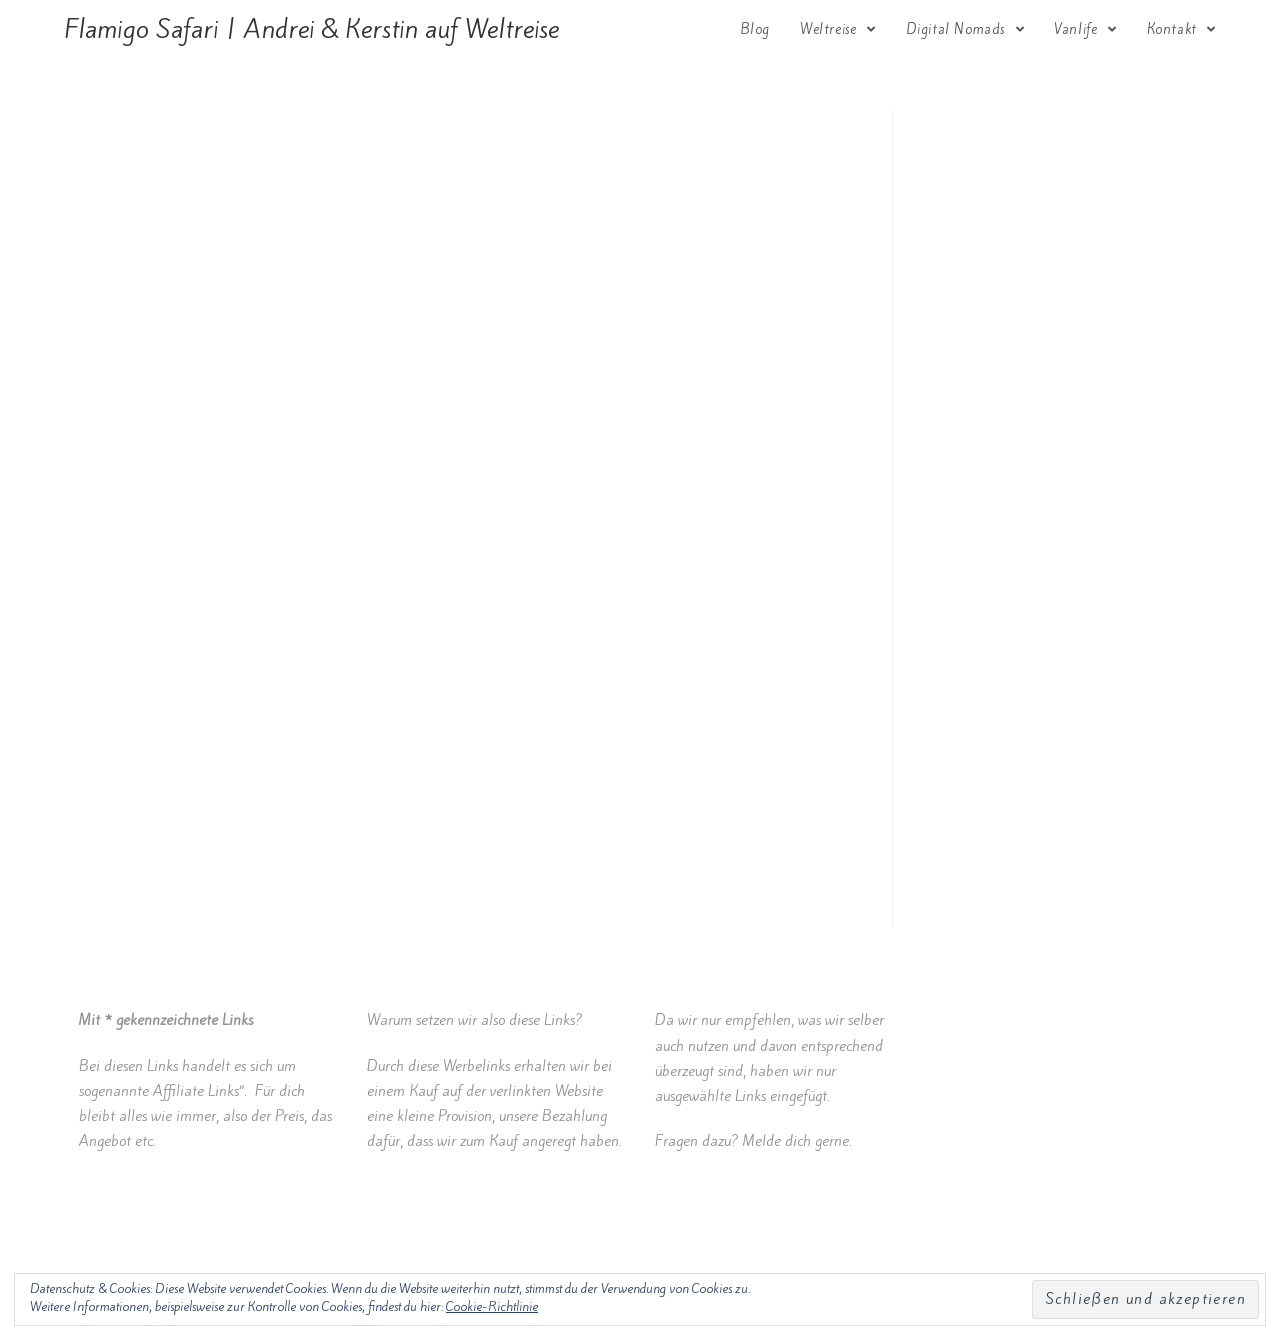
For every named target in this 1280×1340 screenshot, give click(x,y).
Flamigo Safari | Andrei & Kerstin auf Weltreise (311, 29)
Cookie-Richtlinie (492, 1306)
